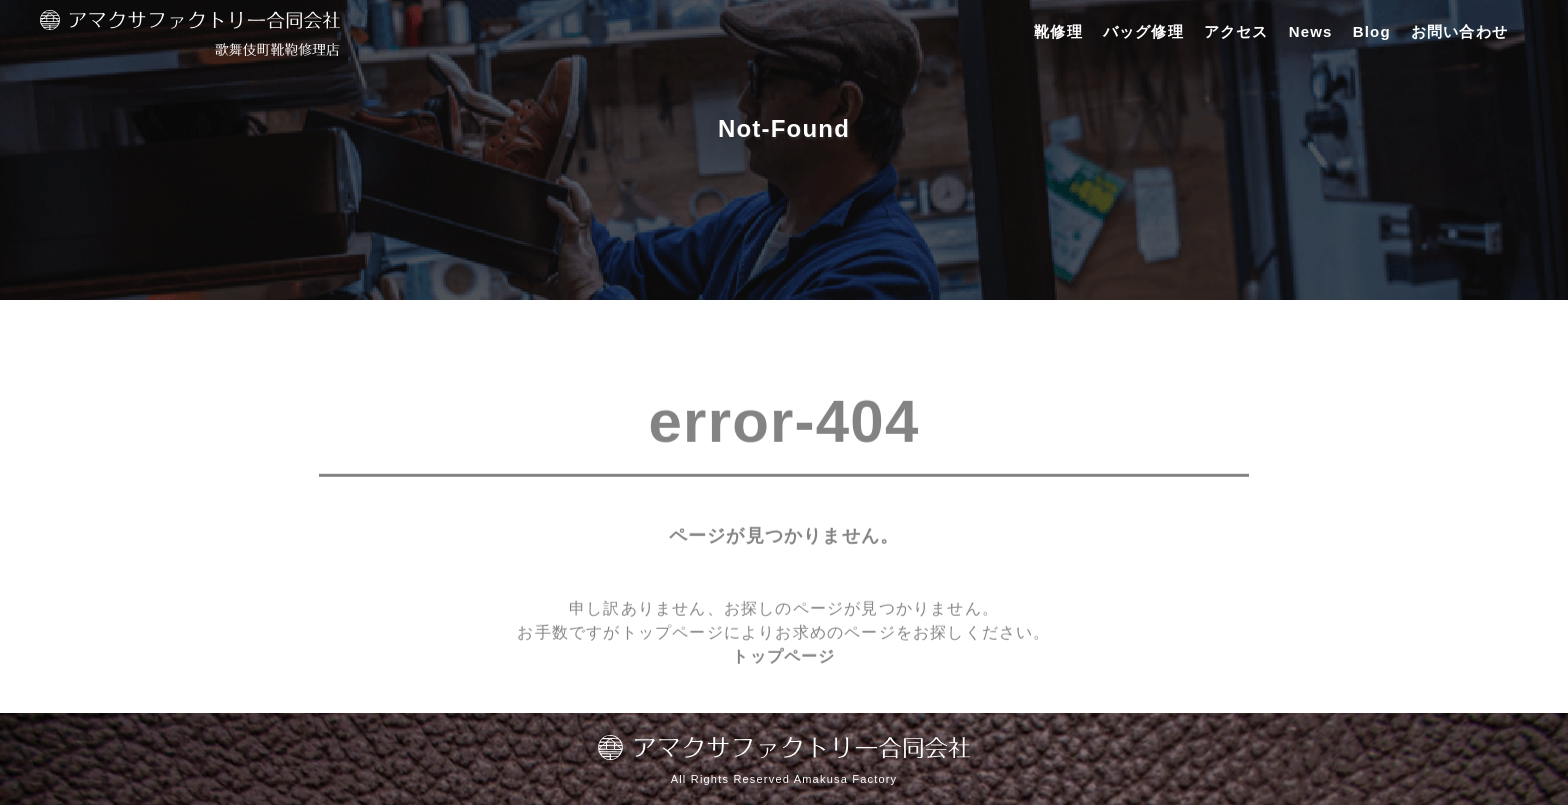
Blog (1372, 31)
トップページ (783, 665)
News (1311, 31)
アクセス (1236, 31)
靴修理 (1058, 31)
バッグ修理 (1143, 31)
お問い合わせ (1459, 31)
